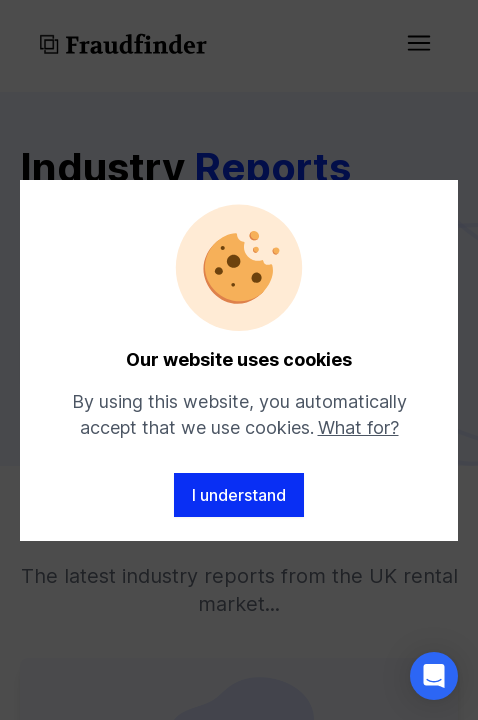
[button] (434, 676)
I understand (239, 495)
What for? (358, 427)
